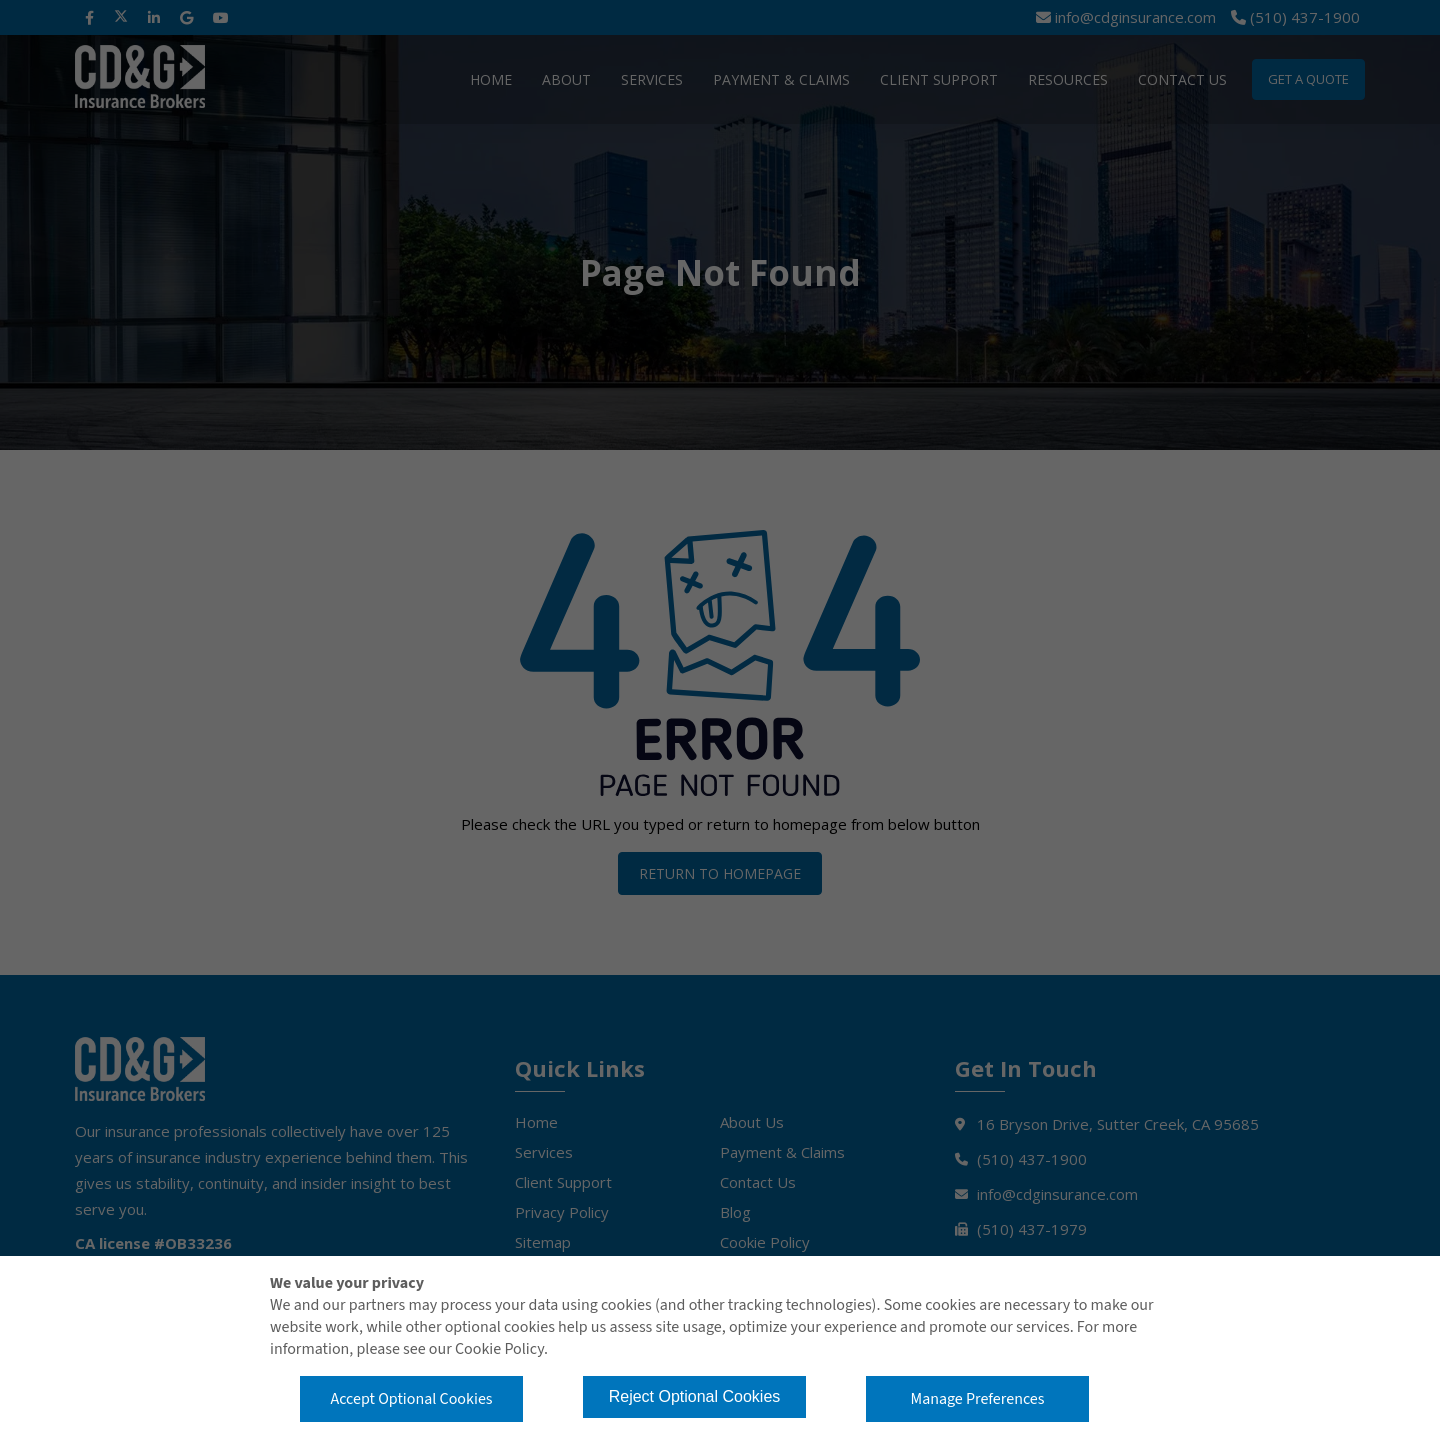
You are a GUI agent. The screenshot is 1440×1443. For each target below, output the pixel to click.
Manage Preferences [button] (978, 1399)
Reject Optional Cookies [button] (695, 1396)
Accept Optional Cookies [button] (411, 1399)
